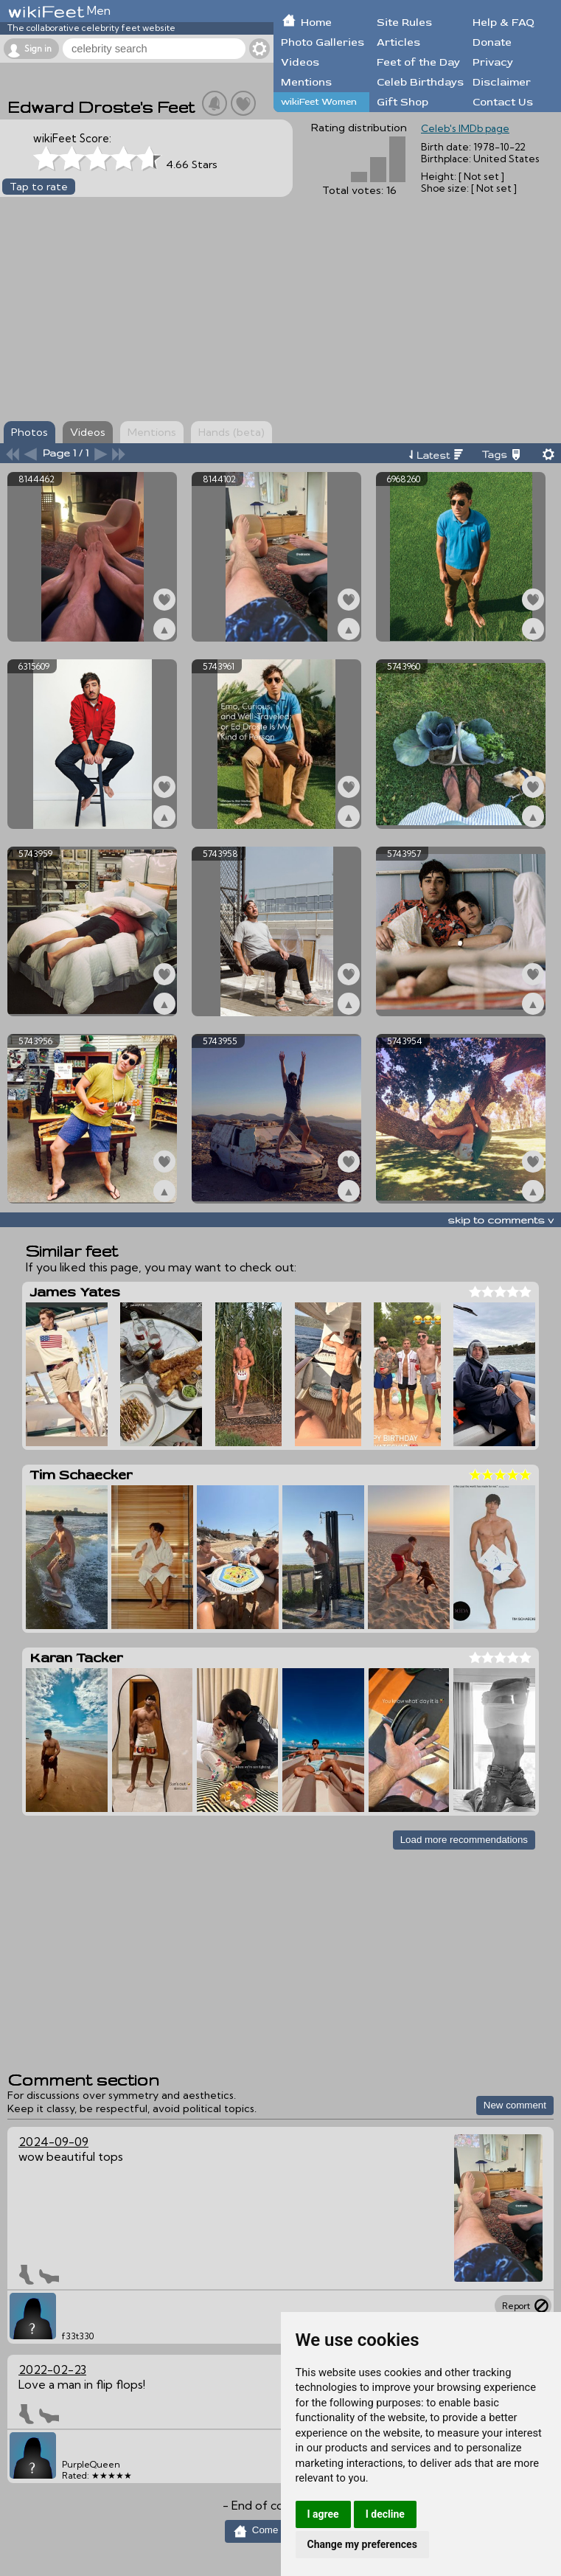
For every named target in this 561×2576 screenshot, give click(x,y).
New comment (515, 2105)
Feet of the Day (418, 62)
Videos (300, 62)
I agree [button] (323, 2514)
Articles (398, 42)
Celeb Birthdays (420, 82)
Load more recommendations (464, 1839)
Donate (492, 42)
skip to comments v (500, 1220)
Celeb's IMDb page (465, 128)
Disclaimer (502, 82)
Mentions (306, 82)
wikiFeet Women (319, 102)
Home (316, 22)
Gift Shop (402, 102)
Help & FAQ (503, 22)
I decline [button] (385, 2514)
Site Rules (404, 22)
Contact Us (503, 102)
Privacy (493, 62)
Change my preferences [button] (362, 2544)
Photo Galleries (322, 42)
